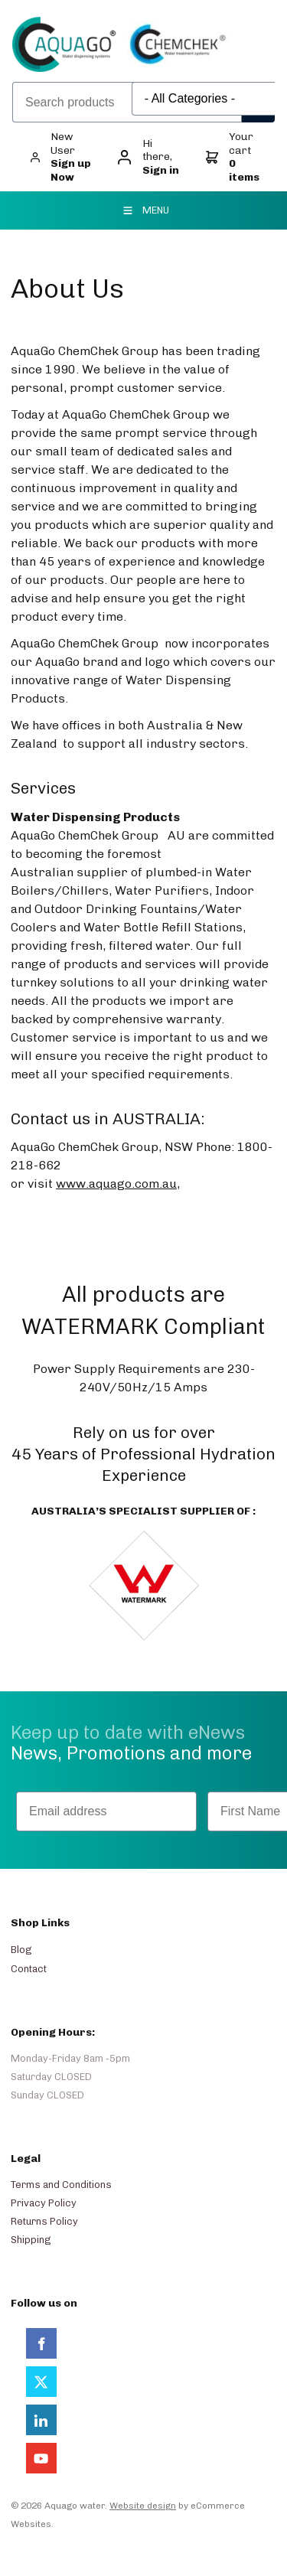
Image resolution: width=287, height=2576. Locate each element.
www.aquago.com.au (116, 1183)
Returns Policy (44, 2221)
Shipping (31, 2239)
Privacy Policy (44, 2203)
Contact (29, 1968)
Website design (142, 2505)
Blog (21, 1949)
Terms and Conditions (61, 2184)
